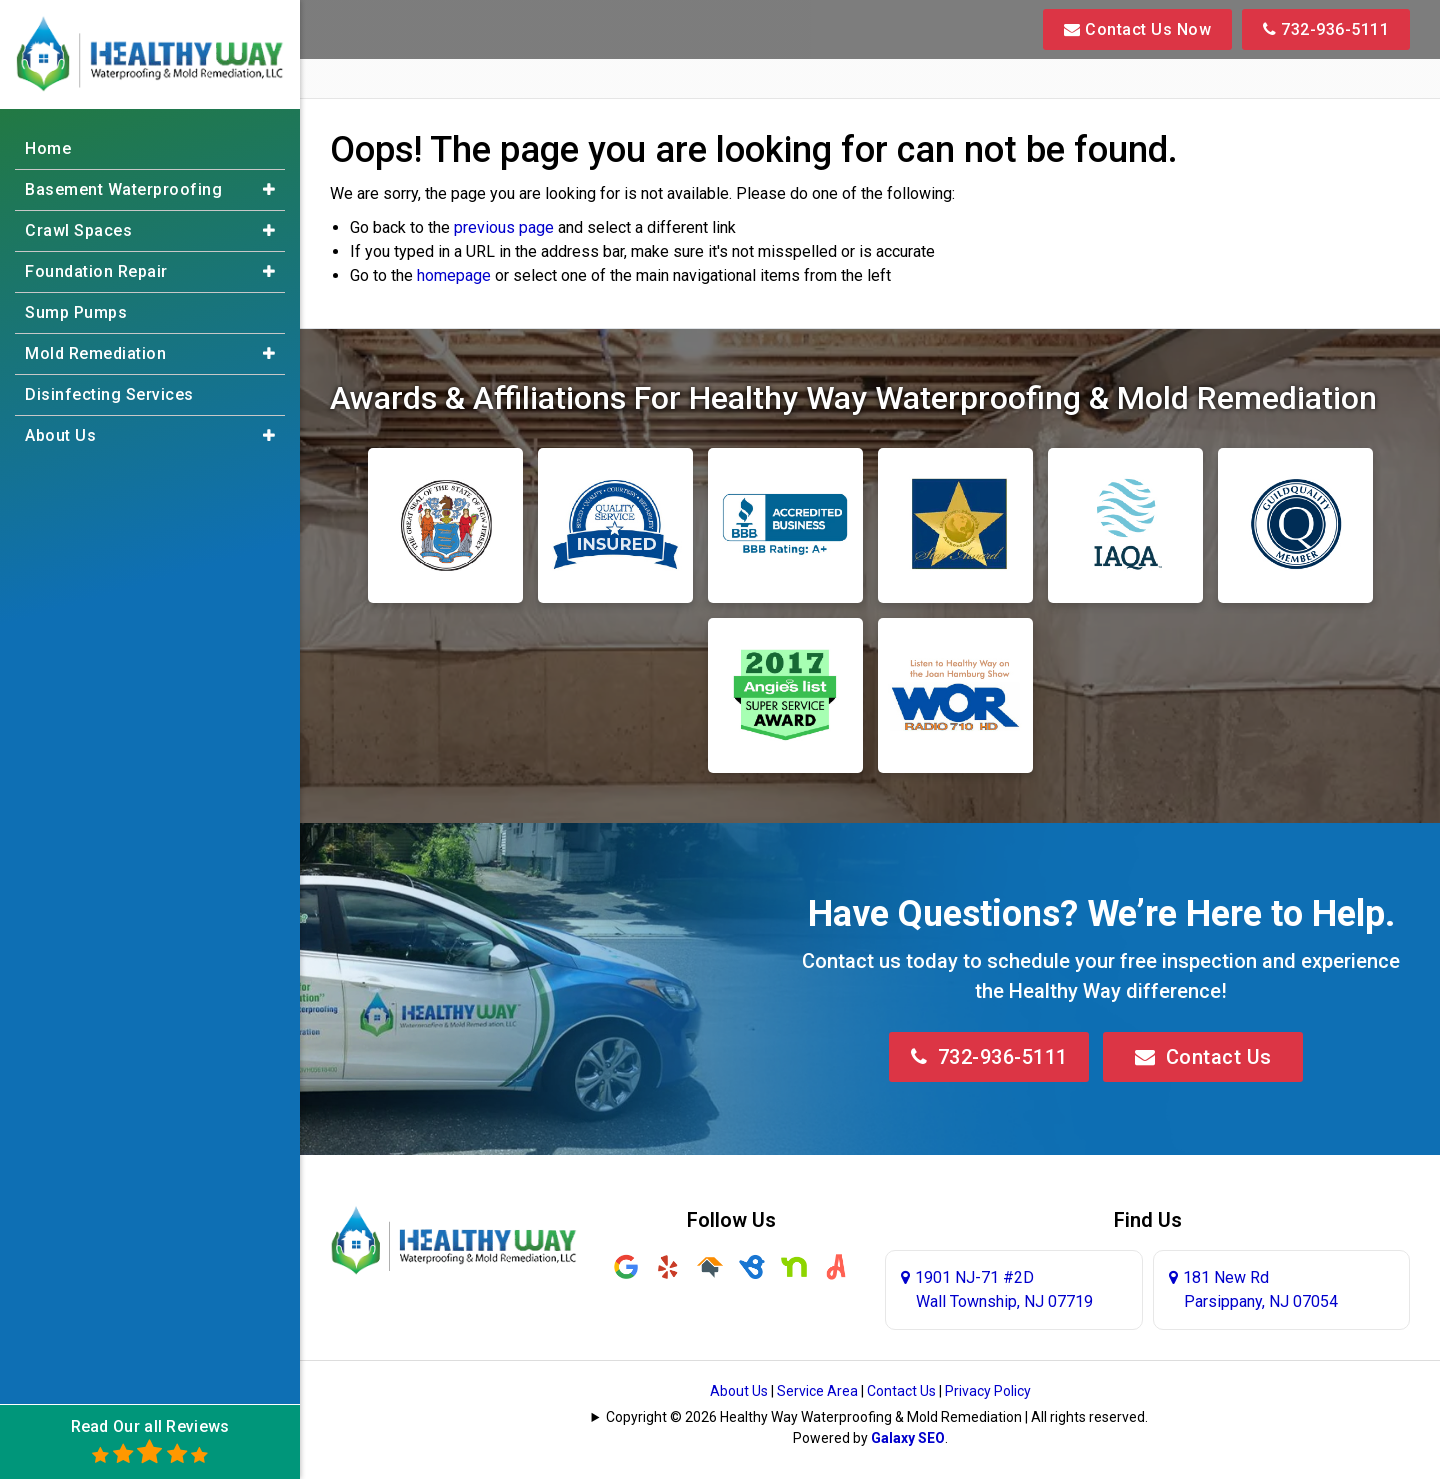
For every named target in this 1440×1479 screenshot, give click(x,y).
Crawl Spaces (78, 230)
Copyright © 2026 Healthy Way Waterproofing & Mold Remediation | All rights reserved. (877, 1417)
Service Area (817, 1391)
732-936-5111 (1326, 29)
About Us (739, 1391)
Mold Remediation (95, 353)
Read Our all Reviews (150, 1441)
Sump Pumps (76, 312)
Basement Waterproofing (123, 189)
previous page (504, 227)
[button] (269, 189)
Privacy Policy (988, 1391)
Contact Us (1203, 1057)
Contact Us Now (1137, 29)
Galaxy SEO (908, 1438)
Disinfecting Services (109, 394)
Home (48, 148)
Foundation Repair (96, 271)
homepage (454, 275)
